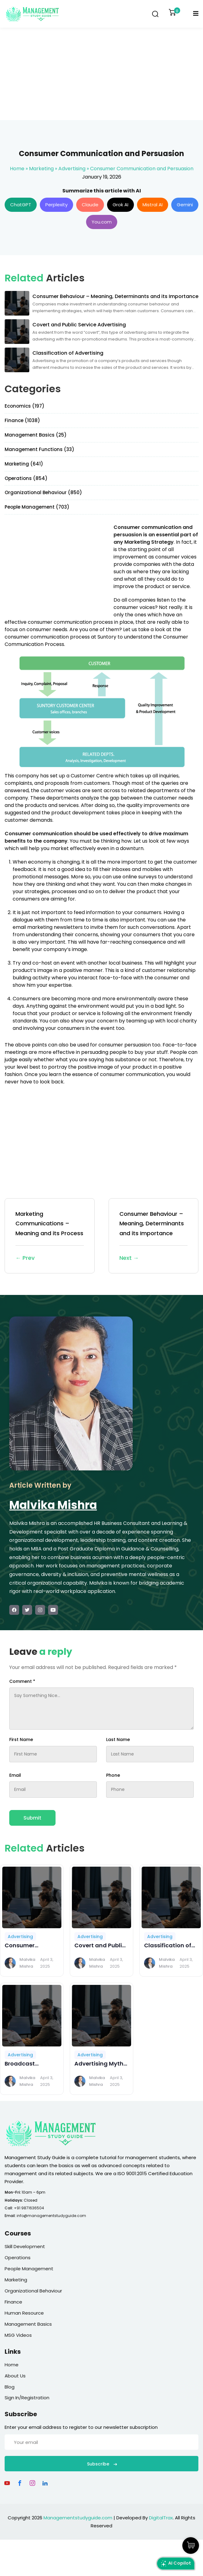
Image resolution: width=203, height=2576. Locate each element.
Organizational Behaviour (33, 2291)
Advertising (71, 168)
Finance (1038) (22, 420)
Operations (18, 2257)
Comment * (22, 1681)
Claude (90, 204)
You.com (102, 222)
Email (15, 1775)
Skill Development (25, 2246)
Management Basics (28, 2324)
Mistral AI (153, 204)
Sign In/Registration (27, 2397)
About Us (15, 2375)
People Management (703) (37, 507)
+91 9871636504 (29, 2208)
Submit (32, 1817)
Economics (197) (24, 406)
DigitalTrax (161, 2517)
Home (17, 168)
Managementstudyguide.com (78, 2517)
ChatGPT (20, 204)
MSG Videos (18, 2335)
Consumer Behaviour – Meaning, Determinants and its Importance (153, 1236)
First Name (21, 1739)
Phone (113, 1775)
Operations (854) (26, 478)
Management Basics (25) (36, 435)
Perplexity (56, 204)
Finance (13, 2302)
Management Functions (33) (39, 449)
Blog (9, 2387)
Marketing (41, 168)
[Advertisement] (101, 74)
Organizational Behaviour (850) (43, 492)
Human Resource (24, 2313)
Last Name (118, 1739)
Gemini (185, 204)
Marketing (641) (24, 464)
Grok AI (120, 204)
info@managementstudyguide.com (51, 2215)
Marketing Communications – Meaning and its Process (49, 1236)
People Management (29, 2268)
